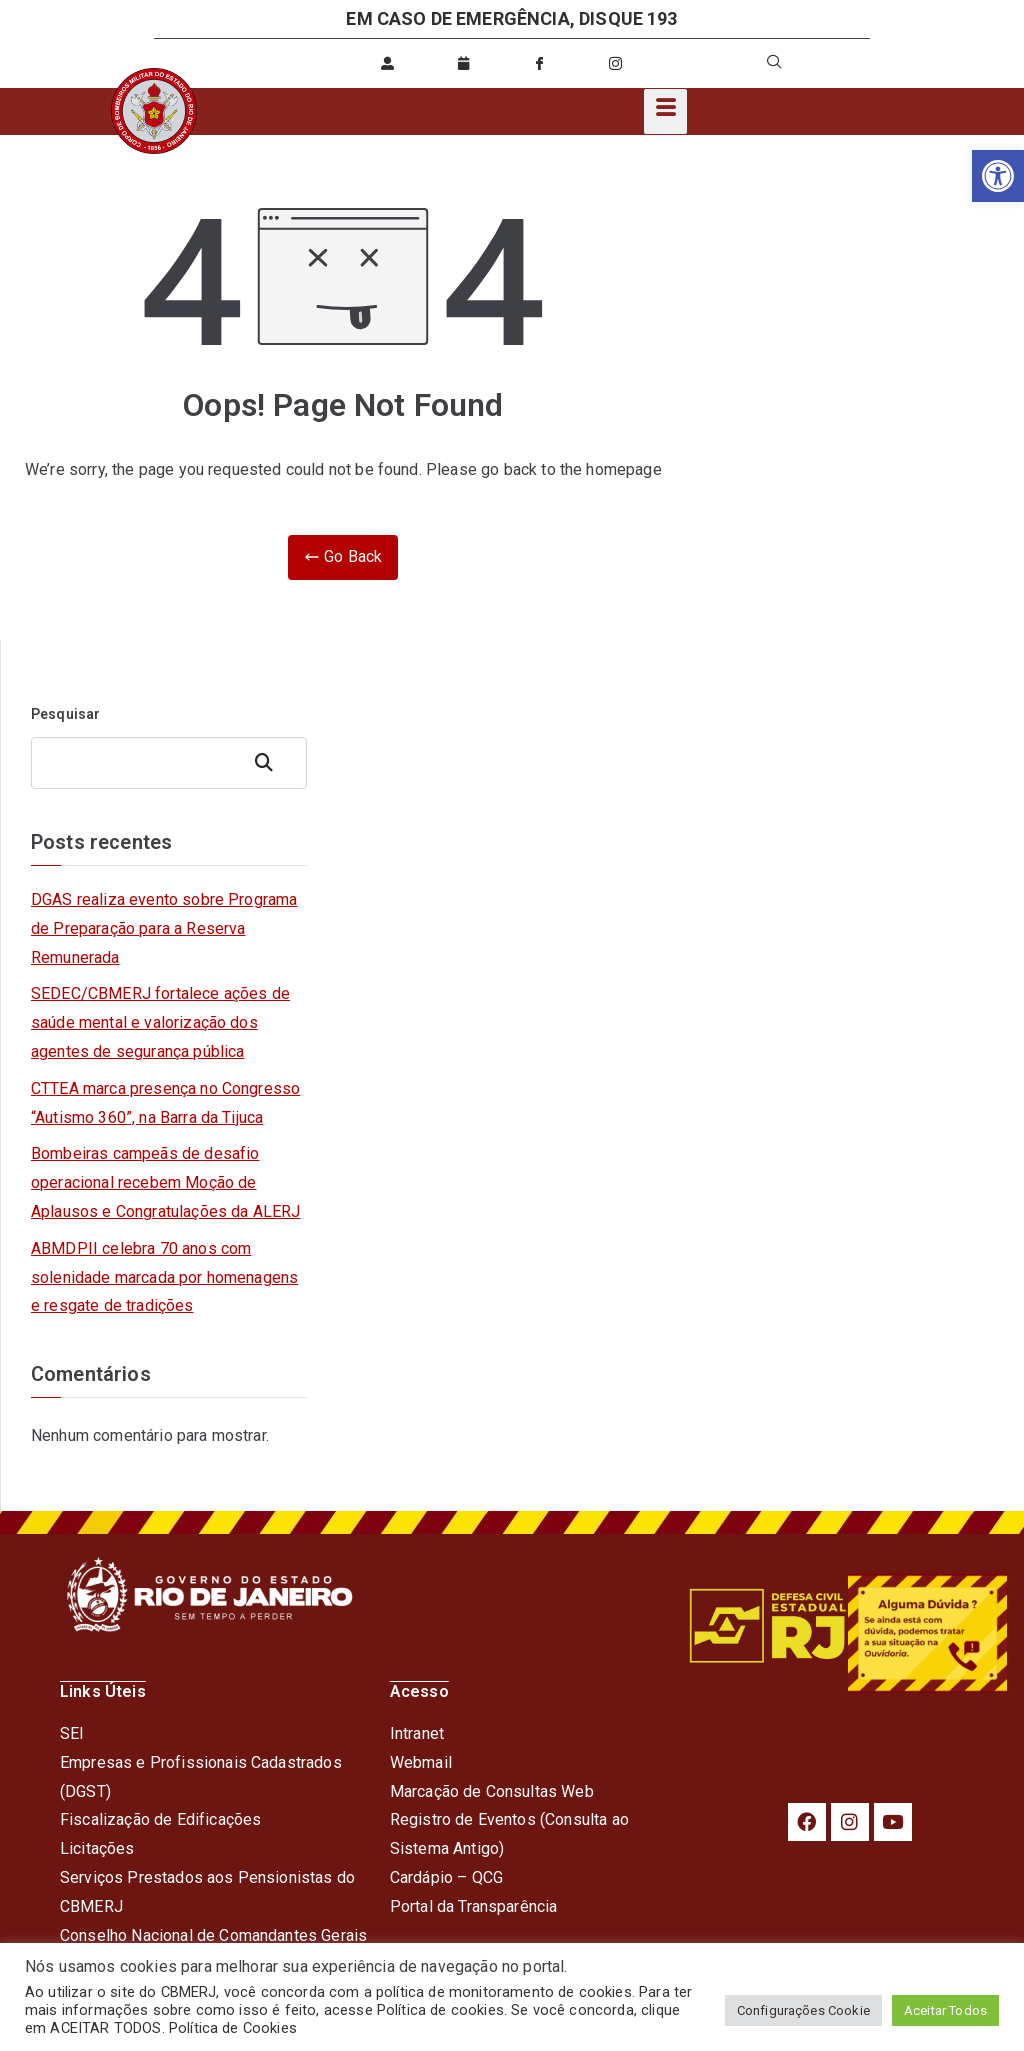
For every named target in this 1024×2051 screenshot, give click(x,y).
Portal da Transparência (474, 1906)
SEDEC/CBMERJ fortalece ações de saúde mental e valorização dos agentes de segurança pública (160, 1022)
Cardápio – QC (441, 1877)
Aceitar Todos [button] (945, 2010)
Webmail (421, 1762)
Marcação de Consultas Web (492, 1791)
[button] (998, 176)
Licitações (97, 1848)
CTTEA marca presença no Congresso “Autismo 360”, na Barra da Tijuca (165, 1103)
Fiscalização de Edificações (160, 1819)
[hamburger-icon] (665, 111)
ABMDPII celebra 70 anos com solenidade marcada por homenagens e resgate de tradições (164, 1277)
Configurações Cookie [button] (803, 2010)
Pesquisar (65, 714)
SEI (72, 1733)
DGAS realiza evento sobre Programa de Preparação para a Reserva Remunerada (164, 928)
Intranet (417, 1733)
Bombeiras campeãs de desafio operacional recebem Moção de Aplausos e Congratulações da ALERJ (165, 1182)
